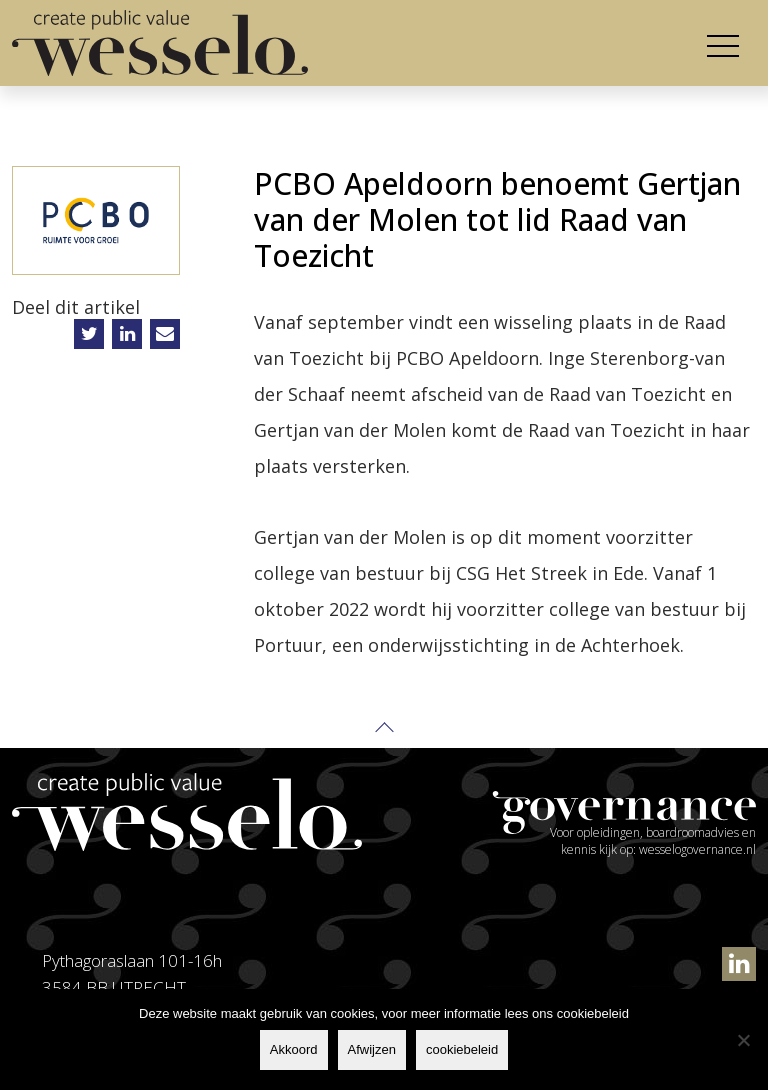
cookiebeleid (462, 1049)
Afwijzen (372, 1049)
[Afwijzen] (743, 1040)
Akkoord (294, 1049)
